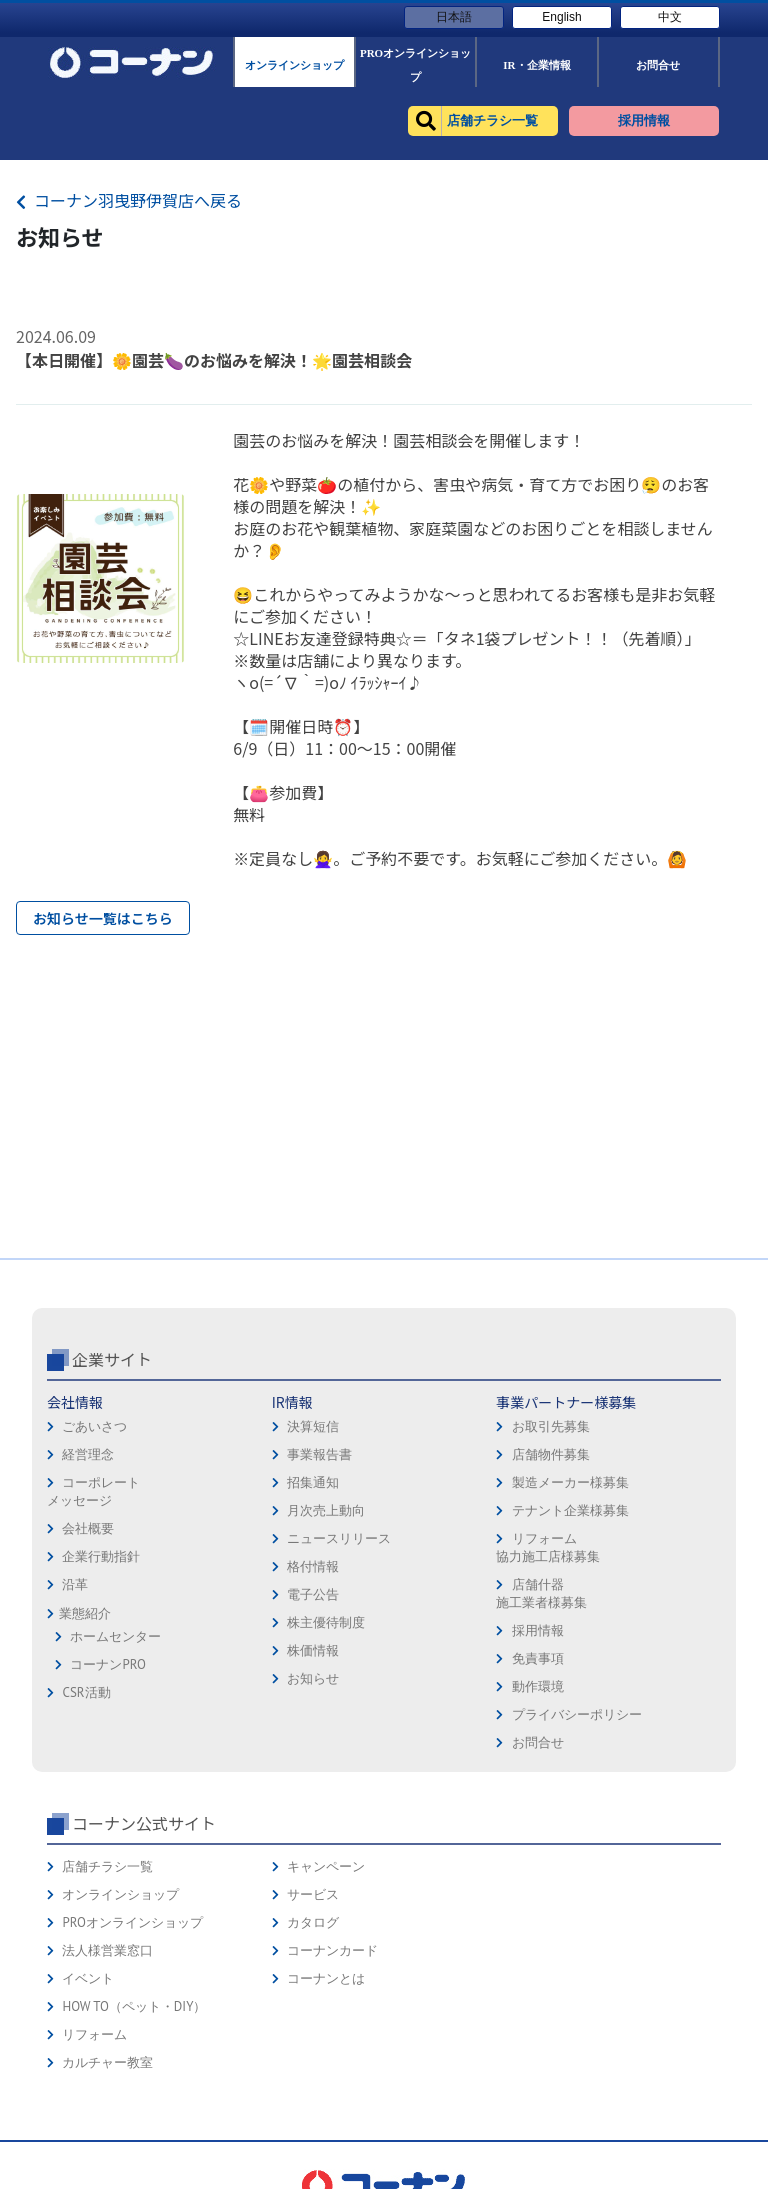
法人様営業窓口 (107, 1950)
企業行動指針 (101, 1556)
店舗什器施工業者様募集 (541, 1593)
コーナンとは (326, 1978)
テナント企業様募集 (570, 1510)
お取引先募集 (551, 1426)
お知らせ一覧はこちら (103, 918)
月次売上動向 (326, 1510)
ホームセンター (115, 1636)
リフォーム (94, 2034)
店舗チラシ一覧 (107, 1866)
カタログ (313, 1922)
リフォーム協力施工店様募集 (548, 1547)
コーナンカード (332, 1950)
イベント (88, 1978)
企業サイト (112, 1359)
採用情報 (538, 1630)
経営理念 (88, 1454)
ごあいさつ (94, 1426)
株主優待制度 (326, 1622)
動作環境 (538, 1686)
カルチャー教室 (107, 2062)
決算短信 (313, 1426)
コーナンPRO (107, 1664)
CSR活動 (86, 1692)
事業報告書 (319, 1454)
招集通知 (313, 1482)
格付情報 (313, 1566)
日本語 (454, 17)
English (561, 17)
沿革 (75, 1584)
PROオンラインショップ (132, 1922)
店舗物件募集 (551, 1454)
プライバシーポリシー (577, 1714)
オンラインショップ (120, 1894)
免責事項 (538, 1658)
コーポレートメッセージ (93, 1491)
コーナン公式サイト (144, 1823)
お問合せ (538, 1742)
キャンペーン (326, 1866)
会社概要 (88, 1528)
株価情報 (313, 1650)
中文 (670, 17)
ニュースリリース (339, 1538)
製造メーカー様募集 (570, 1482)
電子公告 (313, 1594)
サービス (313, 1894)
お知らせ (313, 1678)
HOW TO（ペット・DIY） (134, 2006)
